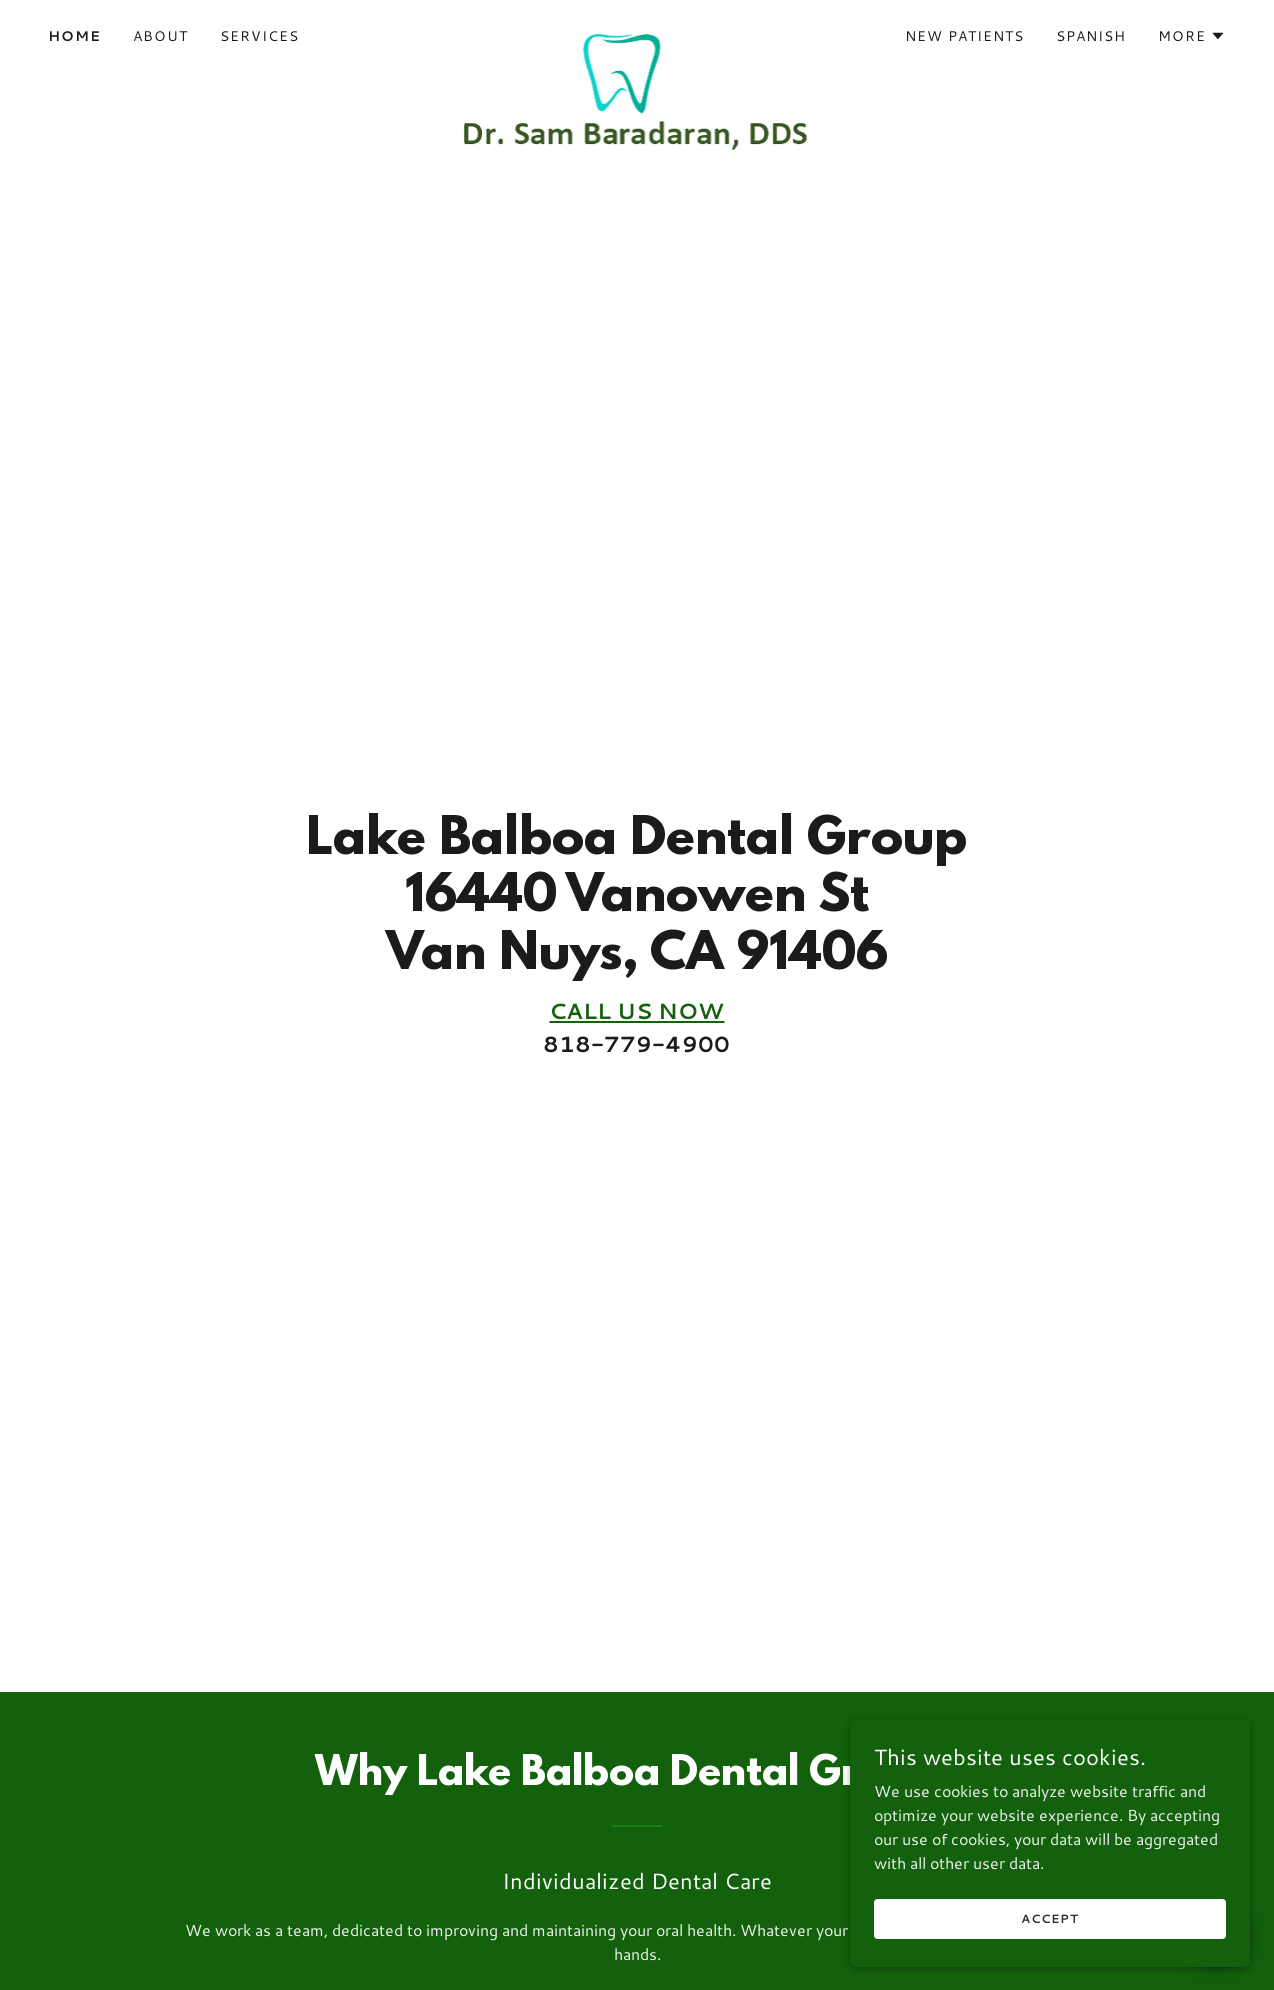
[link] (637, 32)
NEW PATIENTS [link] (964, 36)
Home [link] (74, 36)
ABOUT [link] (160, 36)
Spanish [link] (1091, 36)
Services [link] (259, 36)
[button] (1192, 36)
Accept (1049, 1918)
